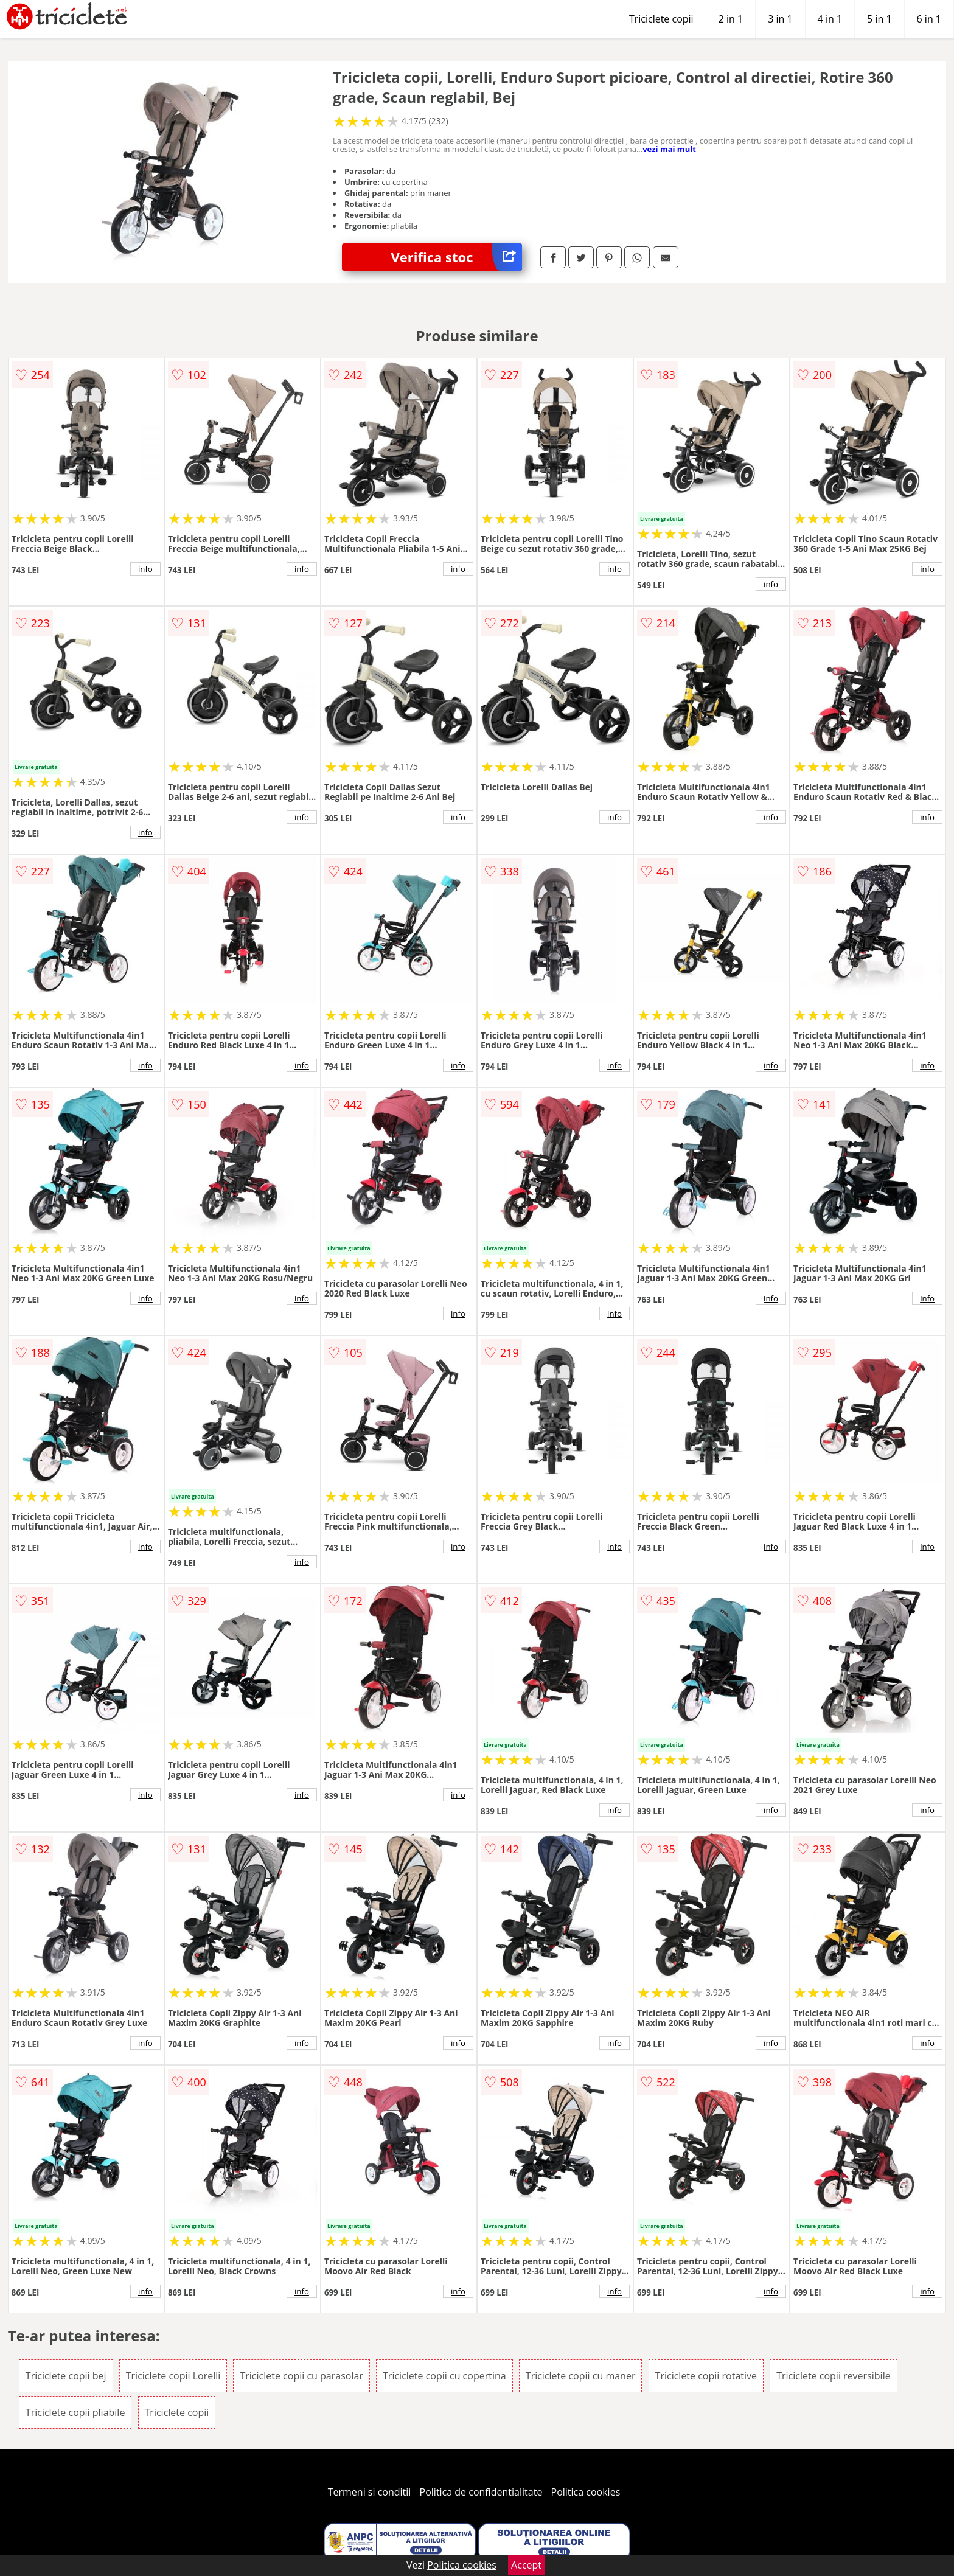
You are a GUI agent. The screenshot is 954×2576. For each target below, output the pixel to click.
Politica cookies (586, 2492)
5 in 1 (879, 19)
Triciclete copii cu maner (581, 2376)
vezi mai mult (669, 149)
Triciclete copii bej (66, 2376)
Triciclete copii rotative (706, 2376)
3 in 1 (780, 19)
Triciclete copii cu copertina (444, 2376)
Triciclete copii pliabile (75, 2412)
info (145, 568)
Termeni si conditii (369, 2492)
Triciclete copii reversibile (833, 2376)
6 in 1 (929, 19)
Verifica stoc (456, 257)
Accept (526, 2565)
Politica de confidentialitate (481, 2492)
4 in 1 (830, 19)
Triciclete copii (661, 19)
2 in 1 (731, 19)
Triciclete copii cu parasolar (301, 2376)
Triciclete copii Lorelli (173, 2376)
